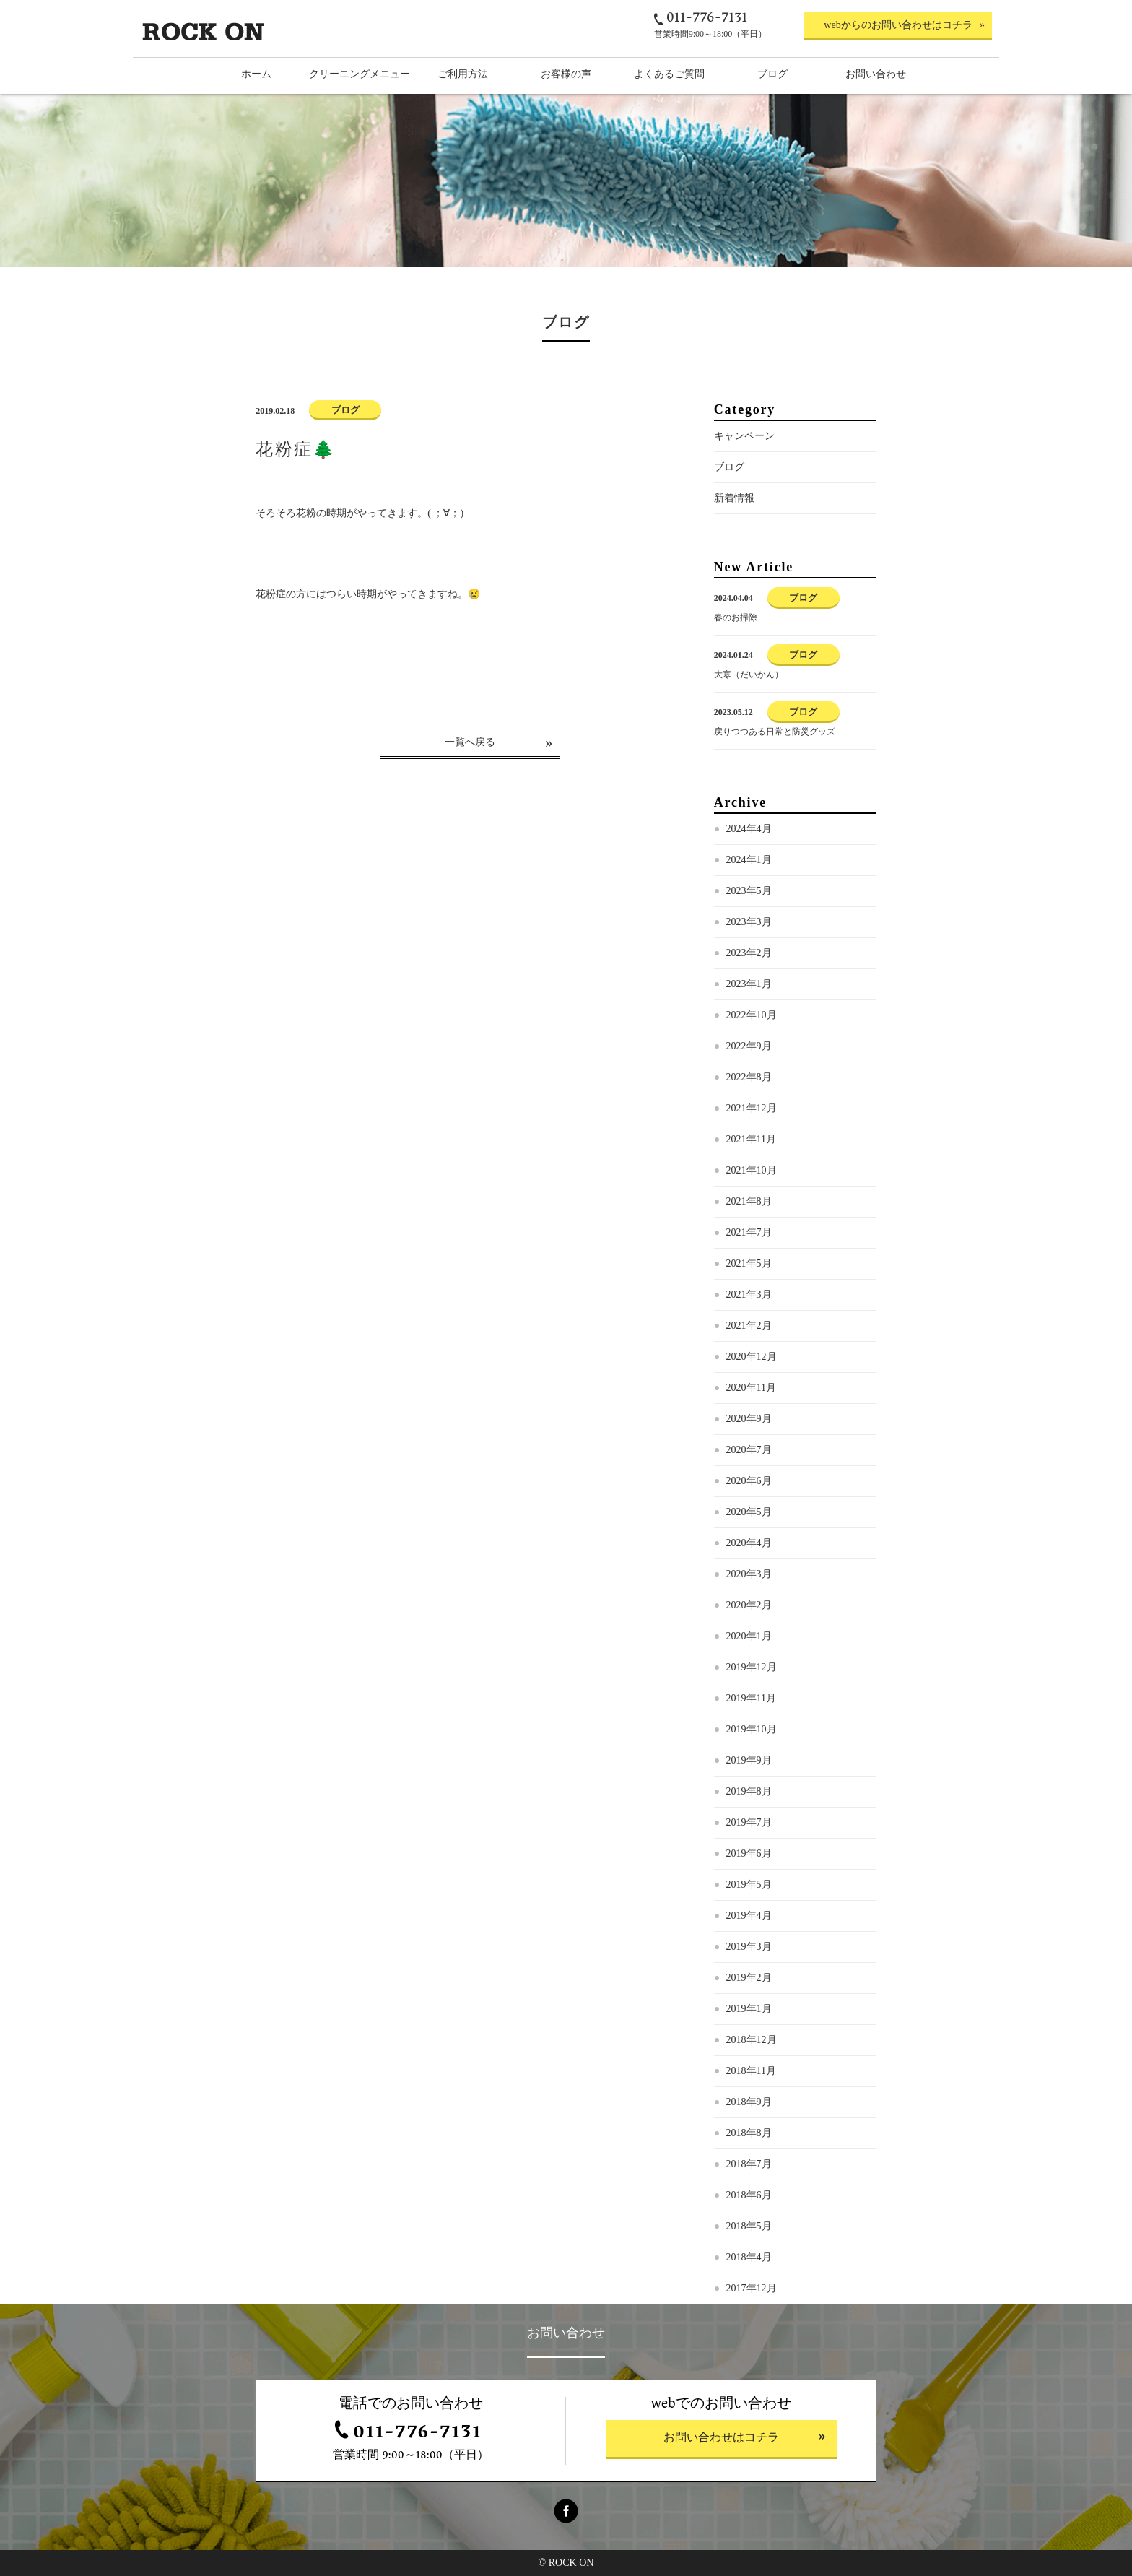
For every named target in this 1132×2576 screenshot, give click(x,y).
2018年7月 (749, 2164)
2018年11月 (751, 2070)
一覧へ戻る (470, 742)
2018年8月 (749, 2133)
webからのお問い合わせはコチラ (898, 24)
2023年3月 (749, 921)
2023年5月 (749, 890)
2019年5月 (749, 1884)
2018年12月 (751, 2039)
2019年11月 (751, 1698)
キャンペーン (744, 435)
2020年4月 (749, 1543)
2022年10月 (751, 1015)
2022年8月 (749, 1077)
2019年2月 (749, 1977)
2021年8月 (749, 1201)
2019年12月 (751, 1667)
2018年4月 (749, 2257)
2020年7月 (749, 1449)
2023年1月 (749, 984)
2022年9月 (749, 1046)
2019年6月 (749, 1853)
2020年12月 (751, 1356)
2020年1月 (749, 1636)
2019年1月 (749, 2008)
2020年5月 (749, 1511)
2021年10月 (751, 1170)
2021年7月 (749, 1232)
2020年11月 (751, 1387)
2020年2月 (749, 1605)
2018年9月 (749, 2101)
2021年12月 (751, 1108)
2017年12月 (751, 2288)
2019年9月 (749, 1760)
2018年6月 (749, 2195)
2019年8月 (749, 1791)
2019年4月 (749, 1915)
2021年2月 (749, 1325)
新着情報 (734, 498)
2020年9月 (749, 1418)
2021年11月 (751, 1139)
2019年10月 (751, 1729)
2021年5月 (749, 1263)
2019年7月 (749, 1822)
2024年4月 (749, 828)
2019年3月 (749, 1946)
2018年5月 (749, 2226)
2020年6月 (749, 1480)
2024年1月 (749, 859)
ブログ (729, 466)
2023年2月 (749, 952)
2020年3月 (749, 1574)
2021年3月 (749, 1294)
